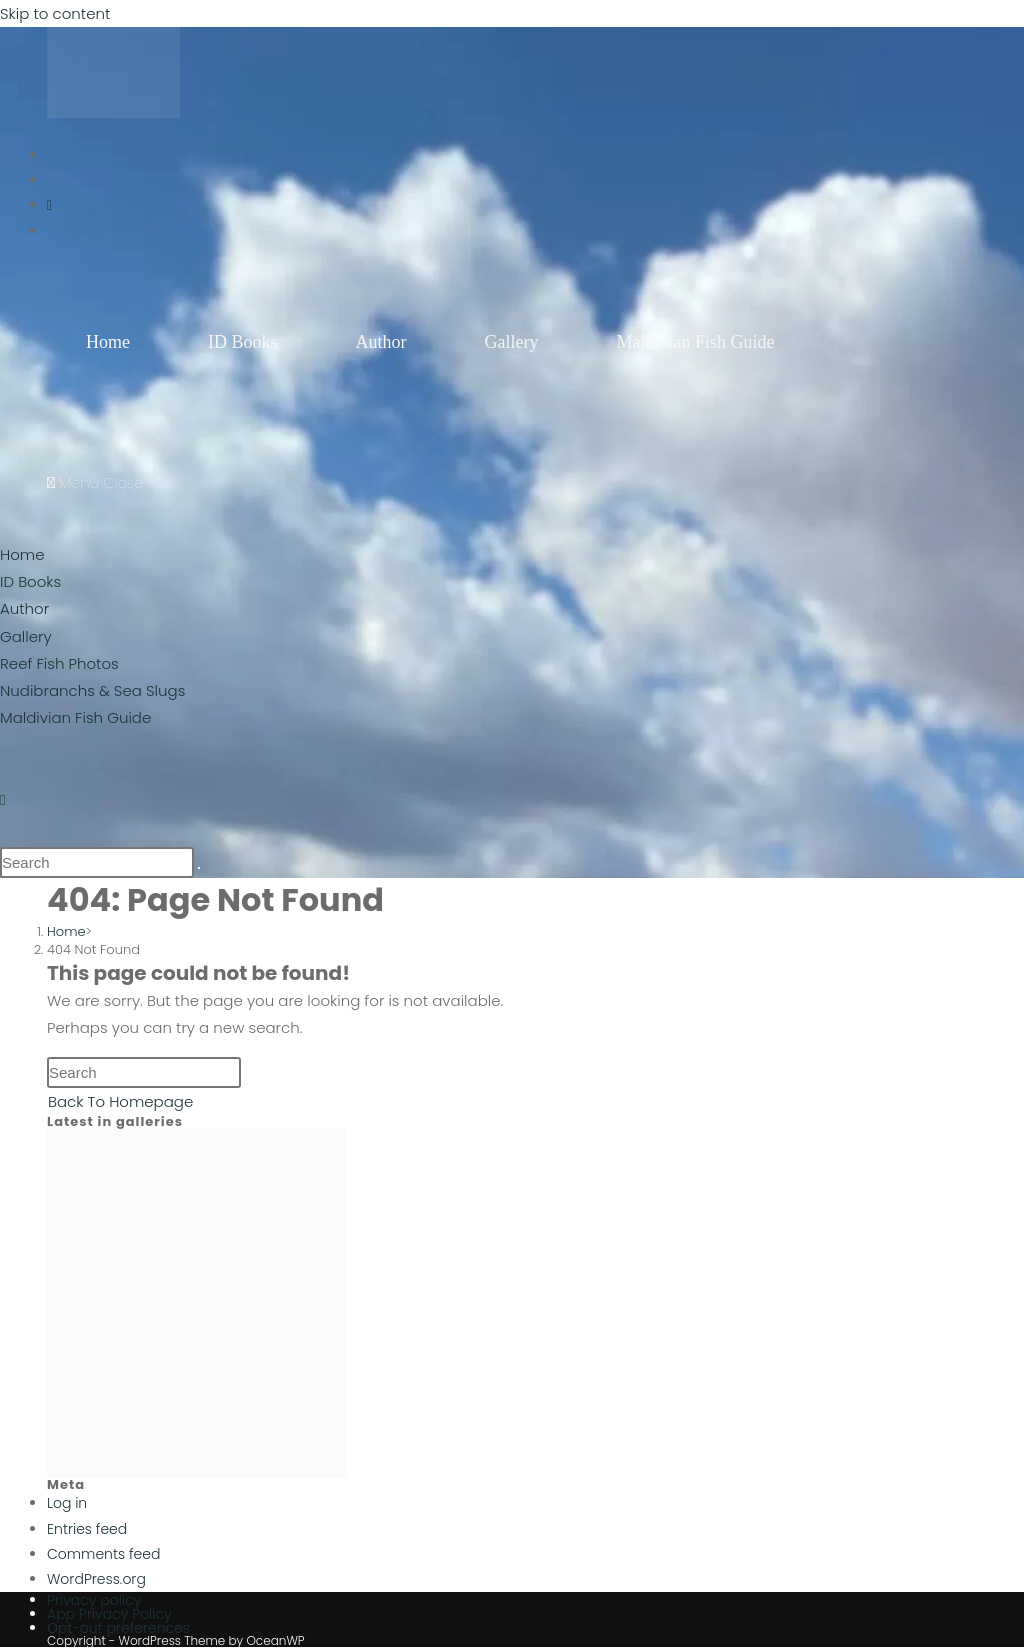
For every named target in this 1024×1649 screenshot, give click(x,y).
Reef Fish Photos (59, 663)
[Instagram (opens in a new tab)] (49, 205)
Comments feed (103, 1554)
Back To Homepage (120, 1101)
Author (24, 608)
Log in (67, 1503)
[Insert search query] (97, 862)
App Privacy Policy (109, 1614)
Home (22, 554)
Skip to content (55, 13)
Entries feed (87, 1529)
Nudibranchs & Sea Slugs (92, 690)
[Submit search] (199, 868)
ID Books (30, 581)
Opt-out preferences (118, 1628)
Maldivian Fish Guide (75, 717)
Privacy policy (94, 1600)
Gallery (26, 636)
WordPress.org (96, 1579)
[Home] (66, 931)
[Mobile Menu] (95, 482)
